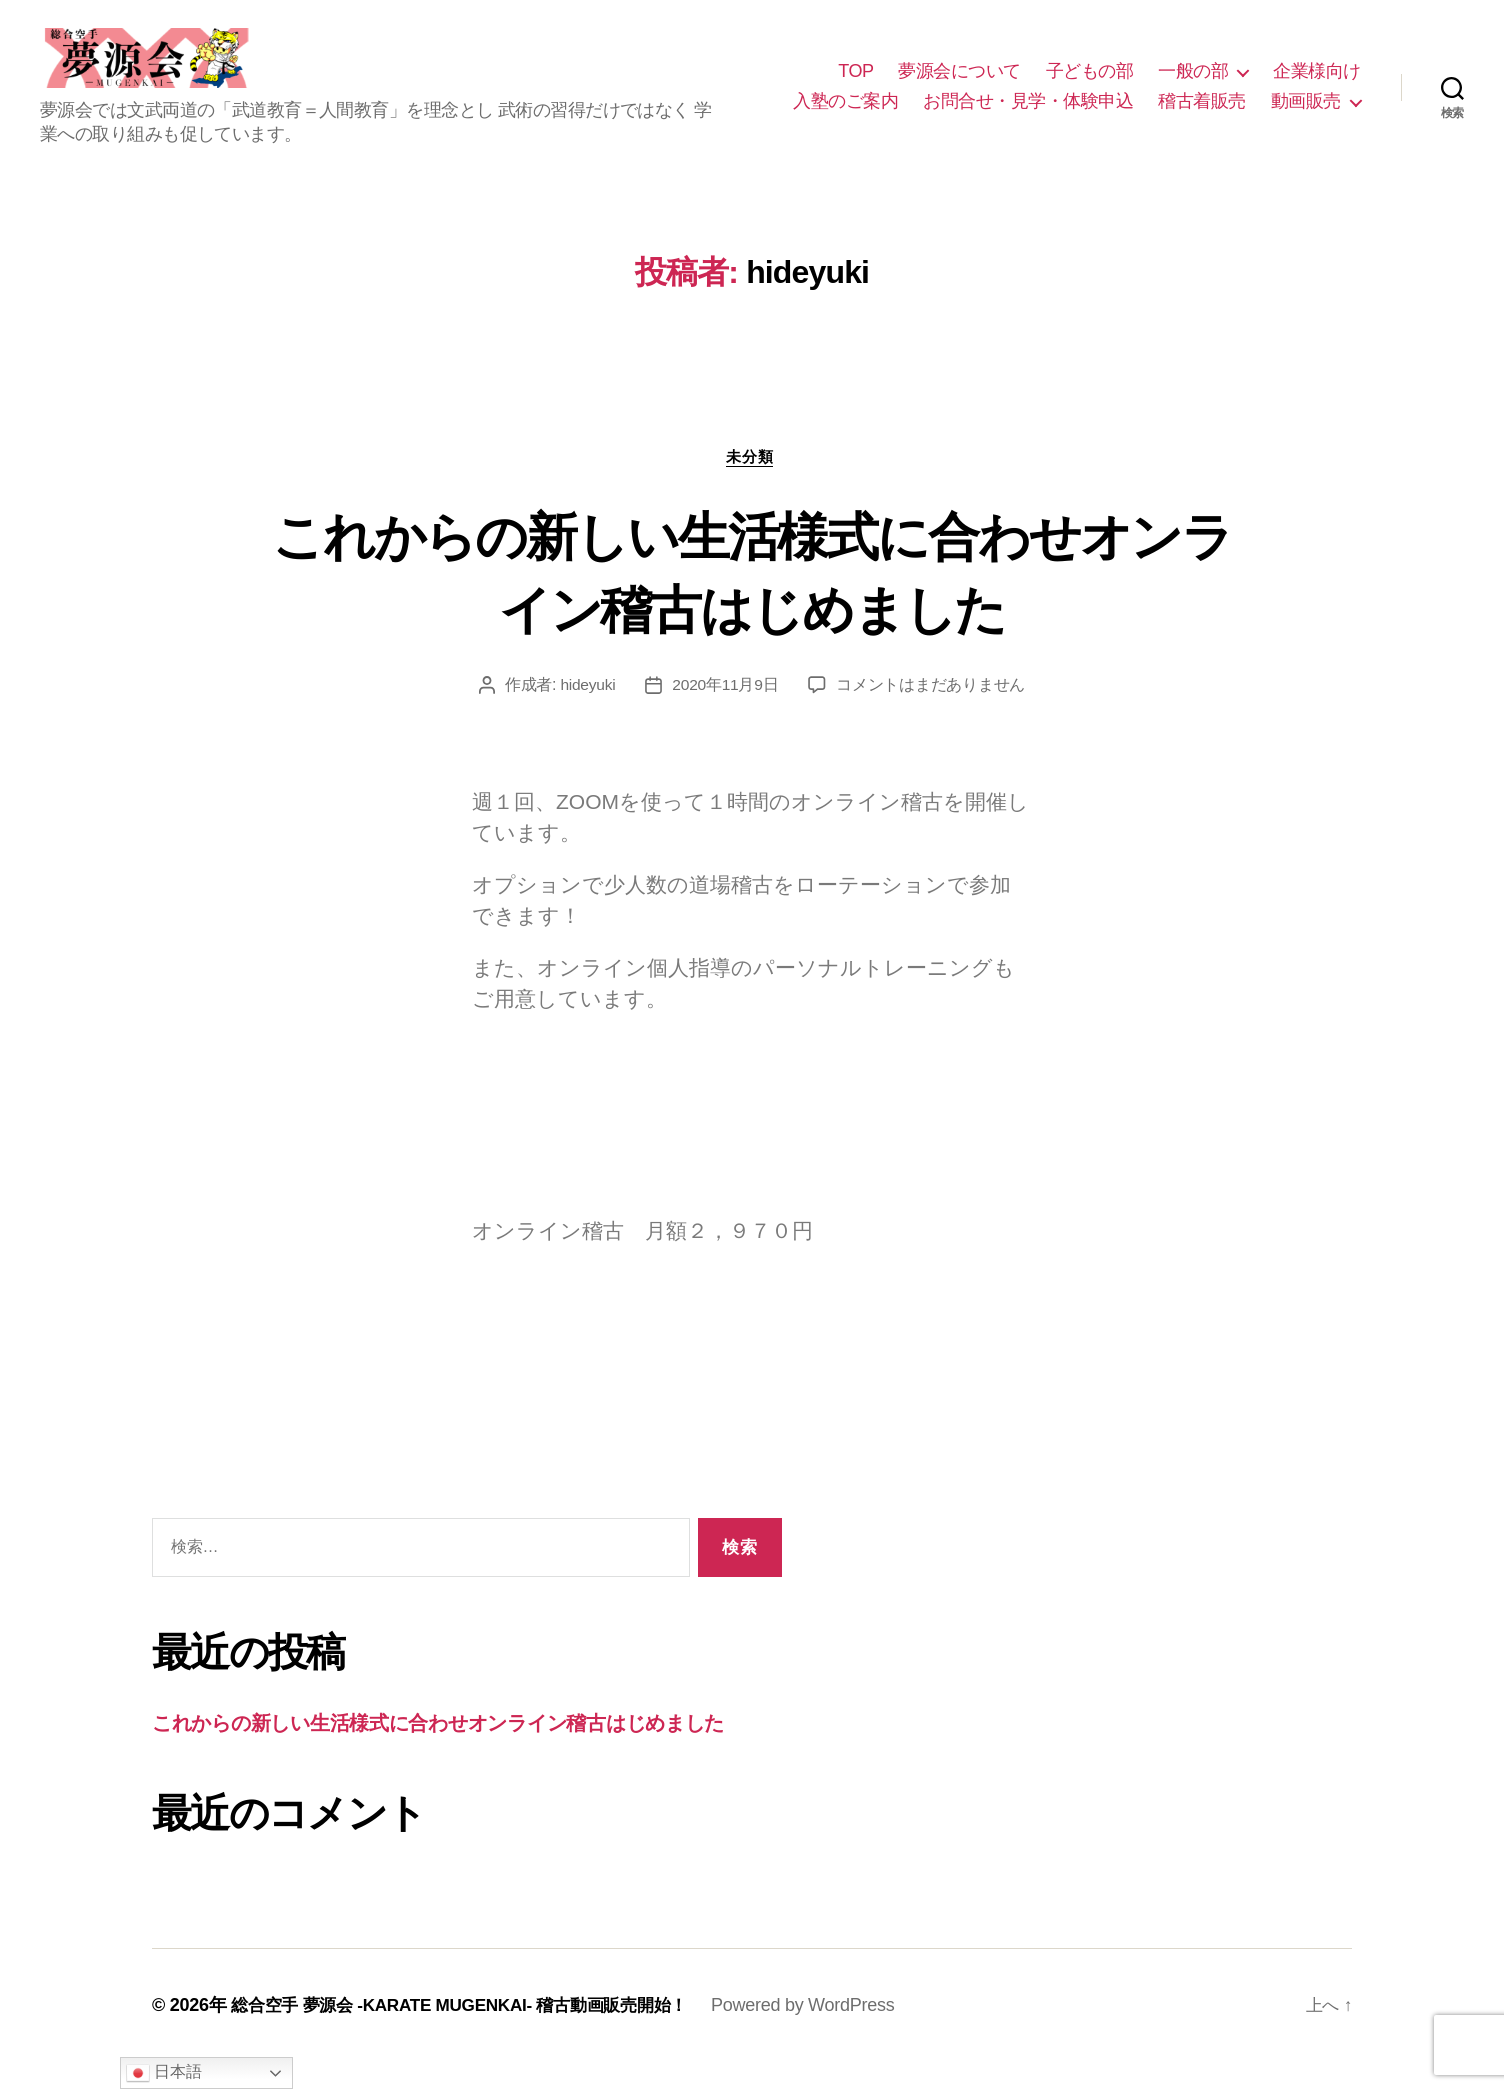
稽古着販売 (1202, 113)
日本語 (163, 2073)
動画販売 (1306, 113)
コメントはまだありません (932, 711)
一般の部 (1193, 83)
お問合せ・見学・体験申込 (1028, 113)
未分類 (752, 482)
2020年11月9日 (726, 711)
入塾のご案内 (845, 113)
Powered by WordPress (828, 2032)
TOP (855, 83)
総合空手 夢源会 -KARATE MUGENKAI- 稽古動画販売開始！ (472, 2032)
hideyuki (587, 711)
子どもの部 (1090, 83)
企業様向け (1317, 83)
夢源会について (959, 83)
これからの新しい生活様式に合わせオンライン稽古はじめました (752, 596)
